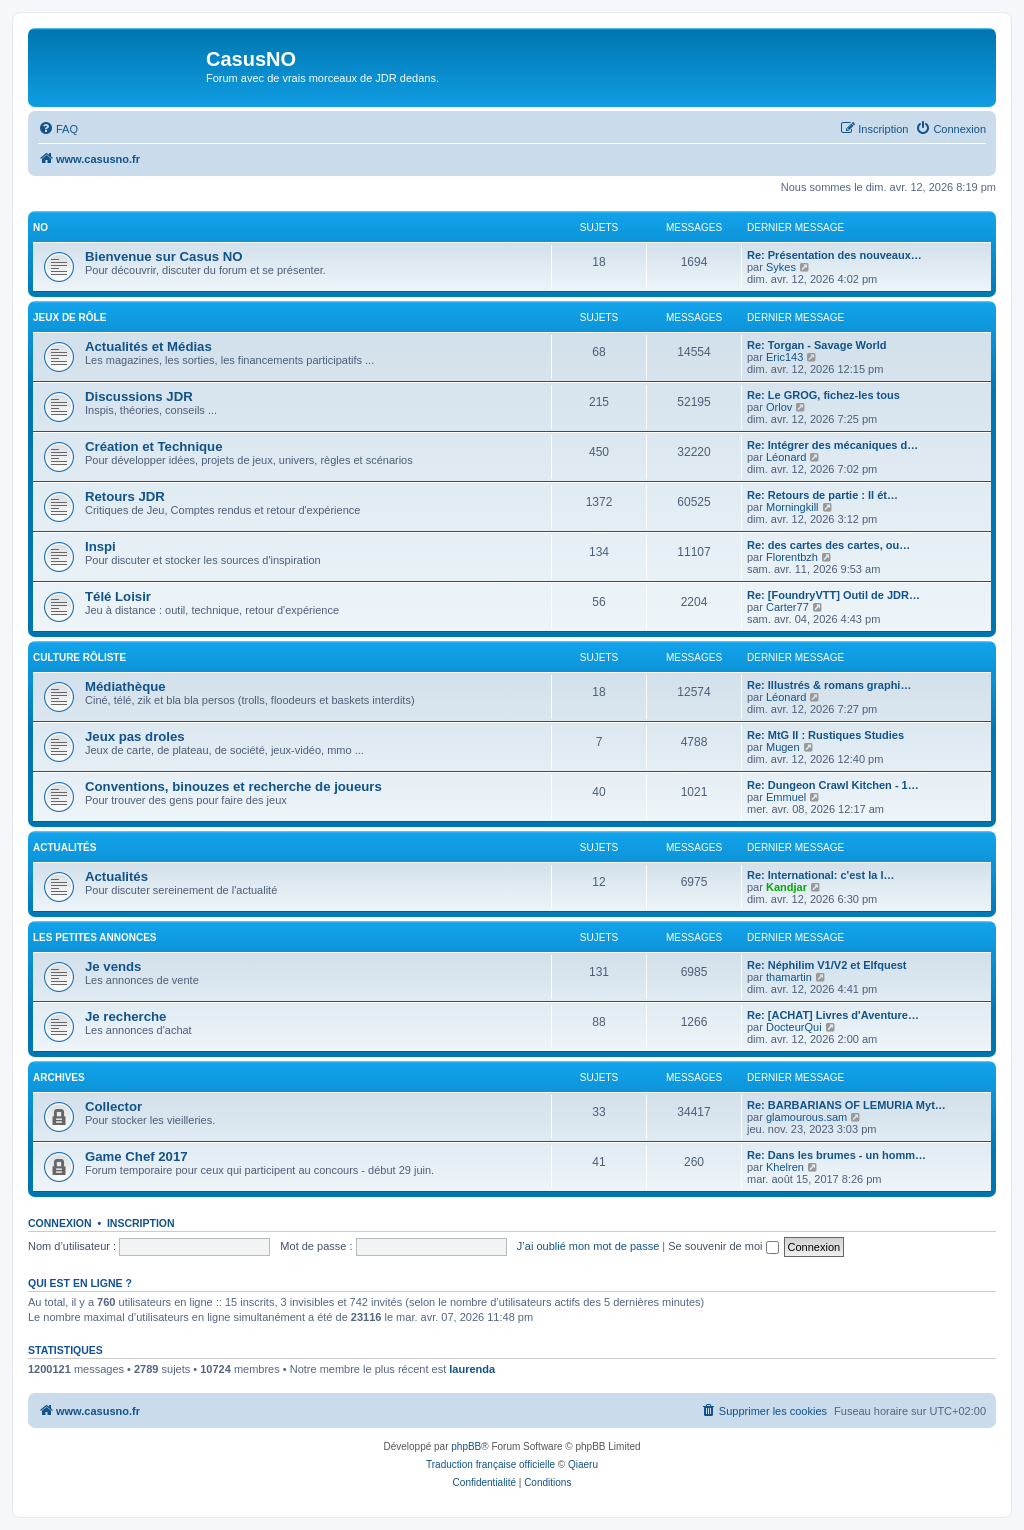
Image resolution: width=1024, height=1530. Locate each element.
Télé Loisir (118, 596)
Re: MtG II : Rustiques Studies (825, 735)
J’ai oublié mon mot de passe (588, 1246)
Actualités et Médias (148, 346)
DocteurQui (794, 1027)
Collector (113, 1106)
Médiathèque (125, 686)
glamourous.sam (806, 1117)
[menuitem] (58, 129)
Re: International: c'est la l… (820, 875)
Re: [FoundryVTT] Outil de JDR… (833, 595)
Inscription (141, 1223)
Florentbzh (792, 557)
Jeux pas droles (135, 736)
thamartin (789, 977)
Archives (59, 1077)
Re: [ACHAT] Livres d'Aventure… (833, 1015)
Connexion (60, 1223)
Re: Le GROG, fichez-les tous (823, 395)
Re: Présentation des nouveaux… (834, 255)
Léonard (786, 457)
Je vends (113, 966)
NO (40, 227)
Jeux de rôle (69, 317)
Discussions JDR (139, 396)
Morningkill (792, 507)
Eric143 (784, 357)
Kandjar (786, 887)
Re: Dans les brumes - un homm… (836, 1155)
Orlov (779, 407)
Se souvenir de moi (723, 1246)
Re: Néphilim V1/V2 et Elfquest (827, 965)
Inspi (100, 546)
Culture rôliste (79, 657)
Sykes (781, 267)
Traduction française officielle (490, 1464)
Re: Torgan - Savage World (817, 345)
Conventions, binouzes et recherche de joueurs (233, 786)
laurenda (472, 1369)
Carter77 (787, 607)
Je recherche (125, 1016)
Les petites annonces (95, 937)
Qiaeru (583, 1464)
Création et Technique (154, 446)
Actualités (64, 847)
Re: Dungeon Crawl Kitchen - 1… (833, 785)
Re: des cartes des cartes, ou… (828, 545)
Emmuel (786, 797)
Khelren (785, 1167)
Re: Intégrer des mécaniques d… (832, 445)
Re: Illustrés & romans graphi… (829, 685)
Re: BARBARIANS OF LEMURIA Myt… (846, 1105)
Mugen (783, 747)
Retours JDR (125, 496)
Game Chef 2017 (136, 1156)
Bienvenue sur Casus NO (164, 256)
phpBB (466, 1446)
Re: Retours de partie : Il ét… (822, 495)
